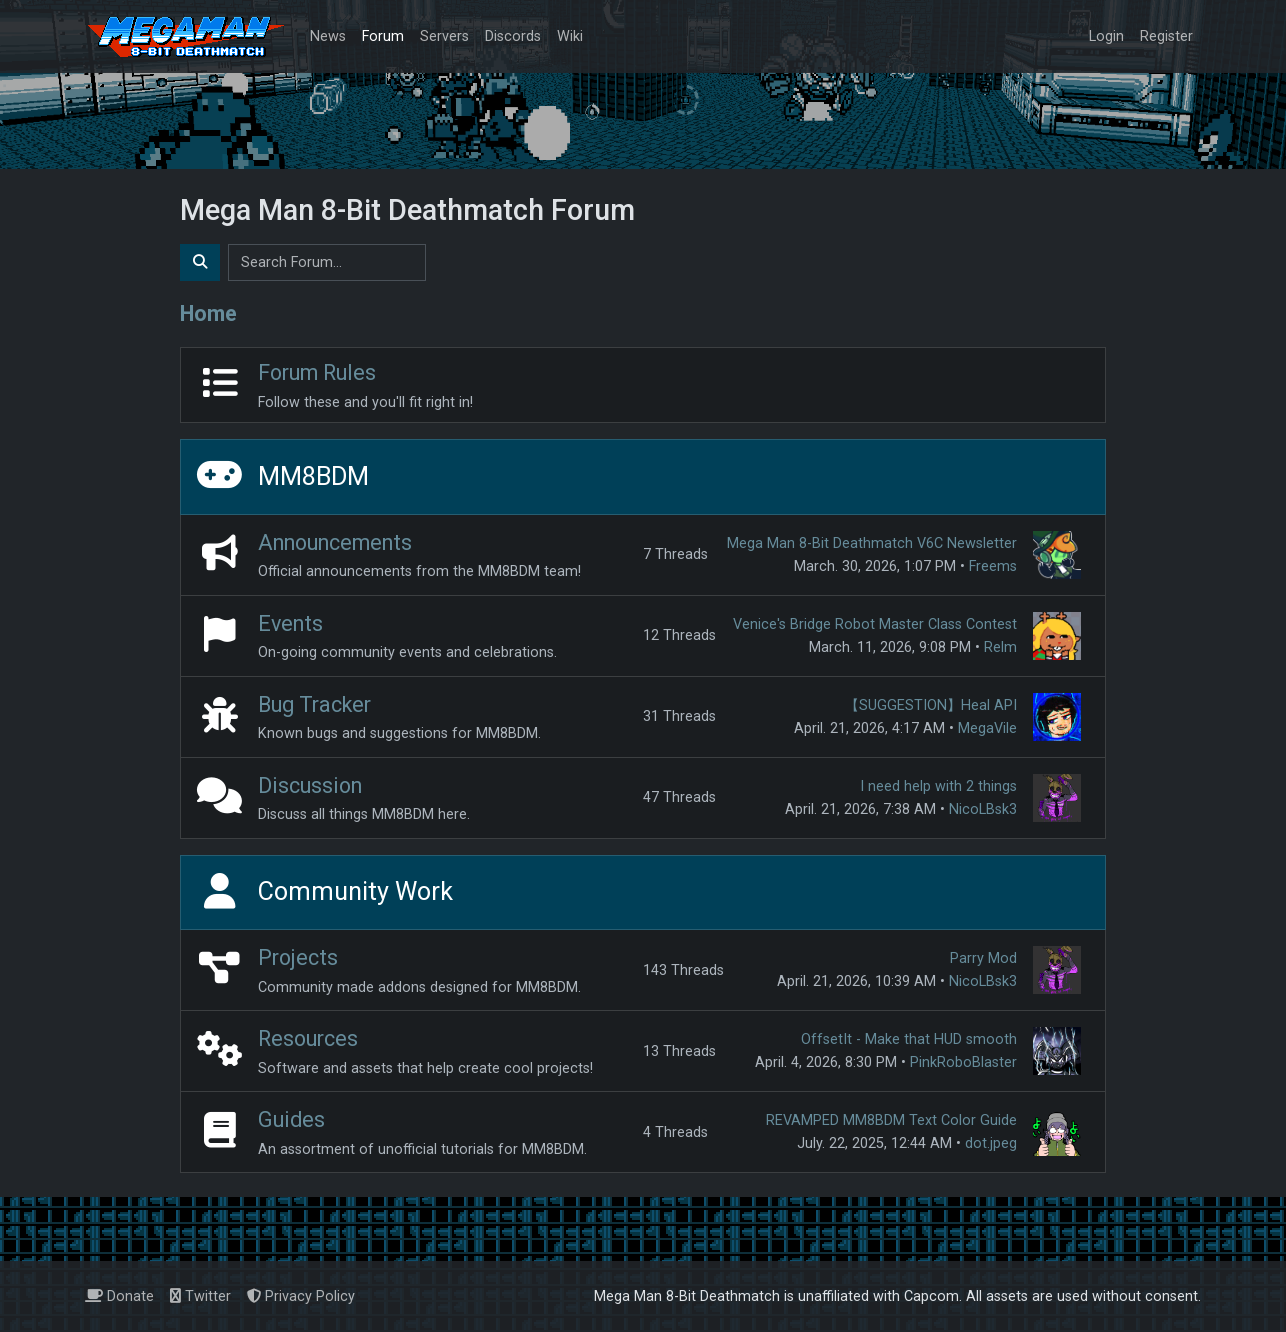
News (328, 36)
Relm (1000, 647)
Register (1166, 36)
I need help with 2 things (938, 786)
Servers (444, 36)
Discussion (310, 785)
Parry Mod (983, 958)
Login (1106, 36)
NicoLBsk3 (983, 809)
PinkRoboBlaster (963, 1062)
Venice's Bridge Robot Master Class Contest (875, 624)
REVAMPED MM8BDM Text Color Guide (891, 1120)
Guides (291, 1119)
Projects (298, 957)
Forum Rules (317, 372)
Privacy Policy (301, 1296)
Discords (513, 36)
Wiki (570, 36)
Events (290, 623)
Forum (383, 36)
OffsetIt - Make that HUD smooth (909, 1039)
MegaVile (987, 728)
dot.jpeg (991, 1143)
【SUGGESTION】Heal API (931, 705)
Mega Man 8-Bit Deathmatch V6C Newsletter (872, 543)
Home (208, 313)
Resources (308, 1038)
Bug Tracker (314, 704)
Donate (119, 1296)
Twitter (200, 1296)
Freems (993, 566)
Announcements (335, 542)
